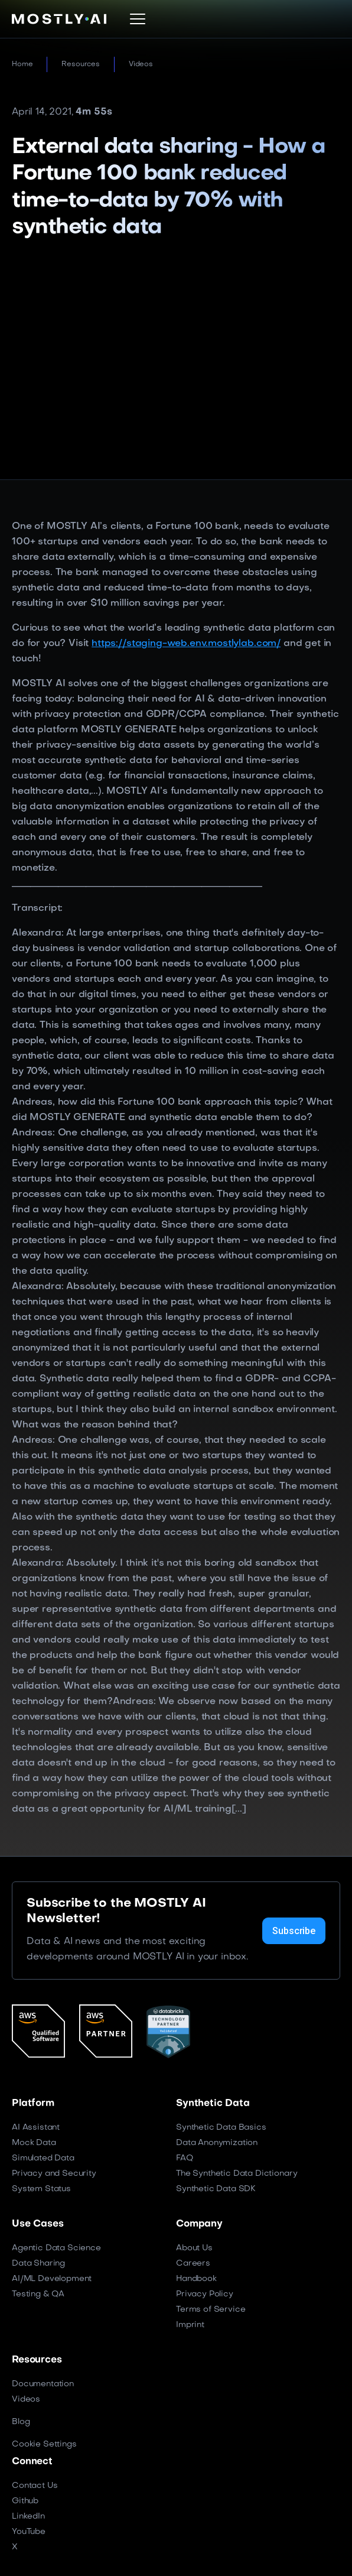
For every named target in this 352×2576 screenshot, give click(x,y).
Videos (141, 64)
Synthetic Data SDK (216, 2189)
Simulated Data (43, 2158)
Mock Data (34, 2143)
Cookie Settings (44, 2444)
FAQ (184, 2158)
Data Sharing (38, 2263)
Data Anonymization (217, 2143)
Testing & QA (38, 2294)
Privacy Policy (204, 2294)
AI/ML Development (52, 2279)
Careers (193, 2263)
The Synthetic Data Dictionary (236, 2174)
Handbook (196, 2279)
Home (22, 64)
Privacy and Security (54, 2174)
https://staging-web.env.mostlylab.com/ (186, 643)
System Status (41, 2189)
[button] (137, 19)
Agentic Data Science (56, 2248)
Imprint (190, 2325)
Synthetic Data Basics (221, 2127)
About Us (194, 2248)
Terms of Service (210, 2310)
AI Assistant (36, 2127)
